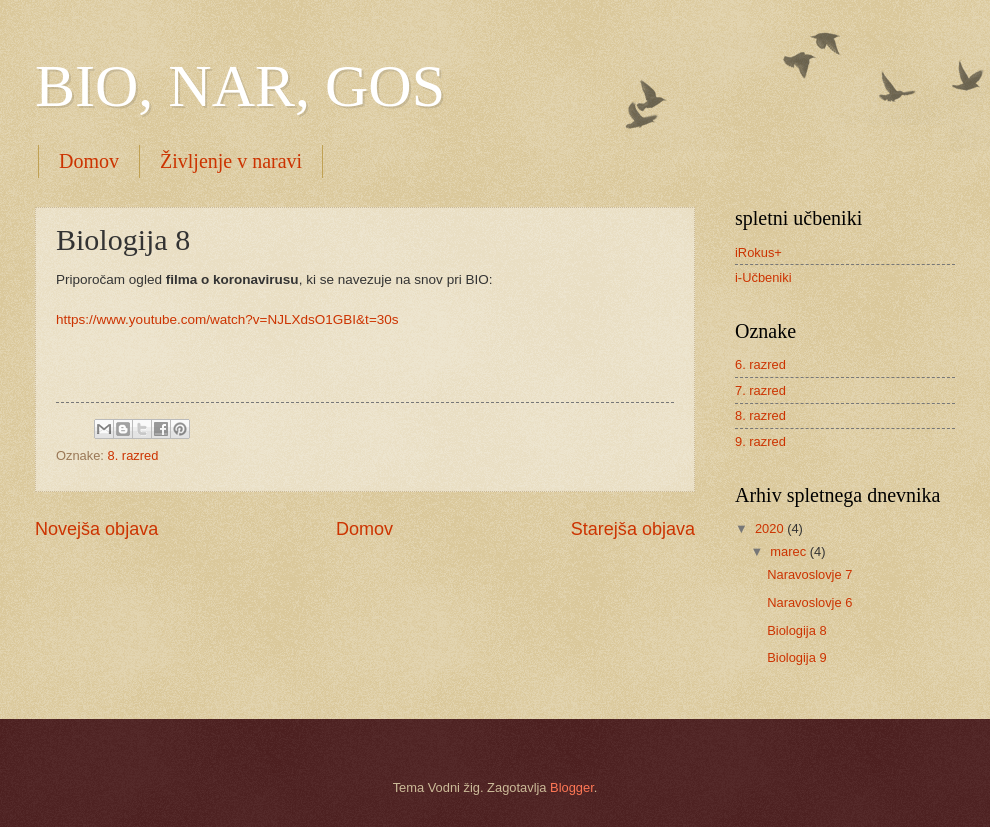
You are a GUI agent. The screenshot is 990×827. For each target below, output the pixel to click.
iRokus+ (758, 252)
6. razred (760, 364)
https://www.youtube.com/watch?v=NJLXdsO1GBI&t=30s (227, 319)
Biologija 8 (796, 630)
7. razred (760, 390)
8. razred (133, 455)
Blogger (572, 787)
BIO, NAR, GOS (240, 86)
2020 (771, 528)
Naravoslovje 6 (809, 602)
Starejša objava (633, 529)
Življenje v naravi (231, 161)
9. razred (760, 441)
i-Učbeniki (763, 277)
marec (789, 551)
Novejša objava (96, 529)
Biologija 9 (796, 657)
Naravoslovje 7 (809, 574)
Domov (89, 161)
